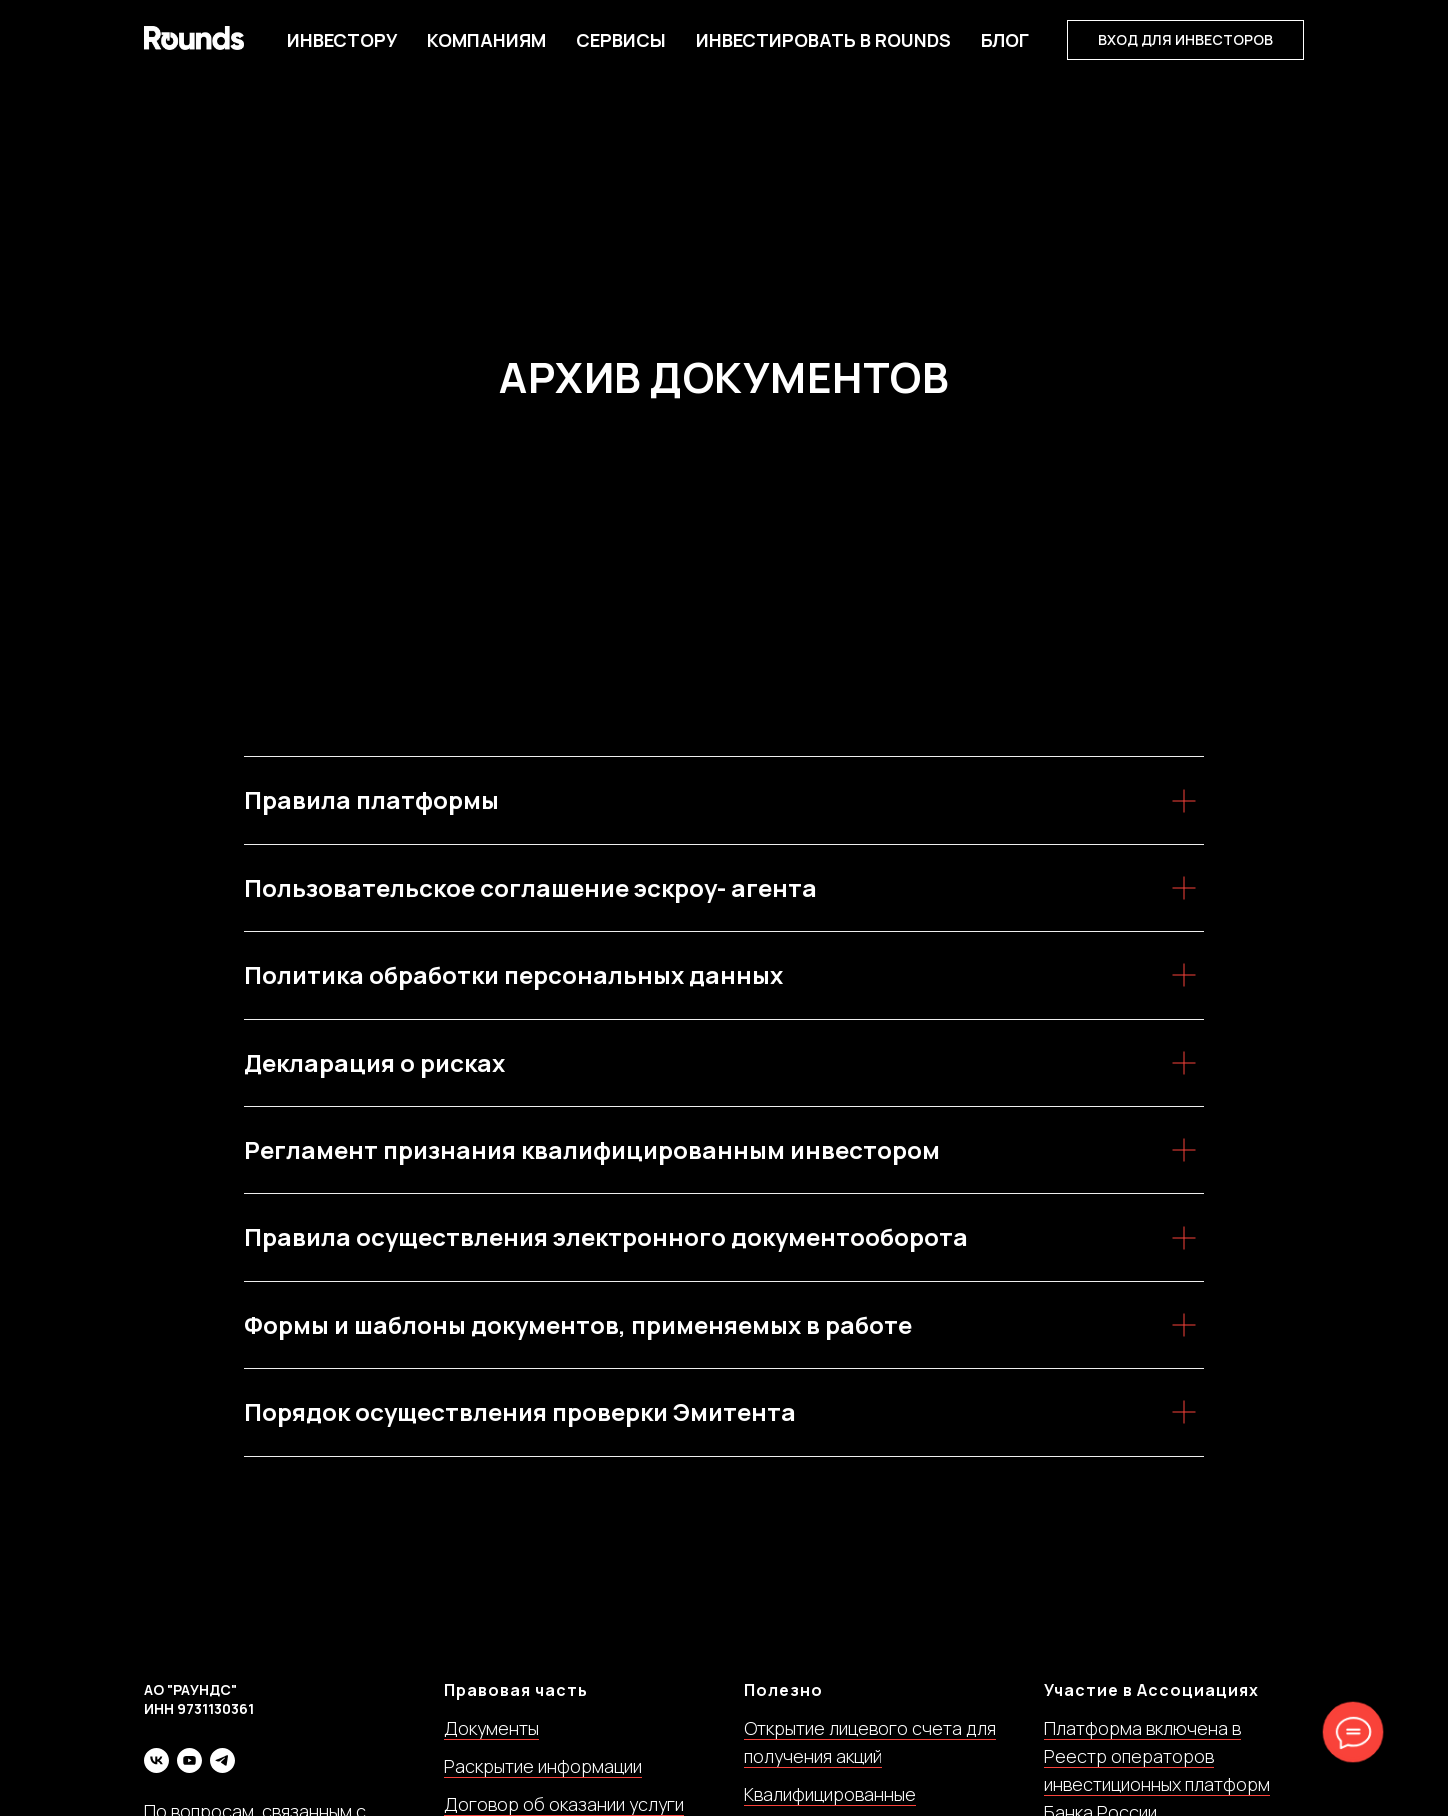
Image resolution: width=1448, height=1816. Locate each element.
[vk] (156, 1760)
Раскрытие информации (543, 1766)
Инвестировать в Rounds (823, 40)
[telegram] (222, 1760)
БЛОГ (1005, 40)
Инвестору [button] (342, 40)
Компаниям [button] (486, 40)
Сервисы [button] (621, 40)
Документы (491, 1728)
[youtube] (189, 1760)
